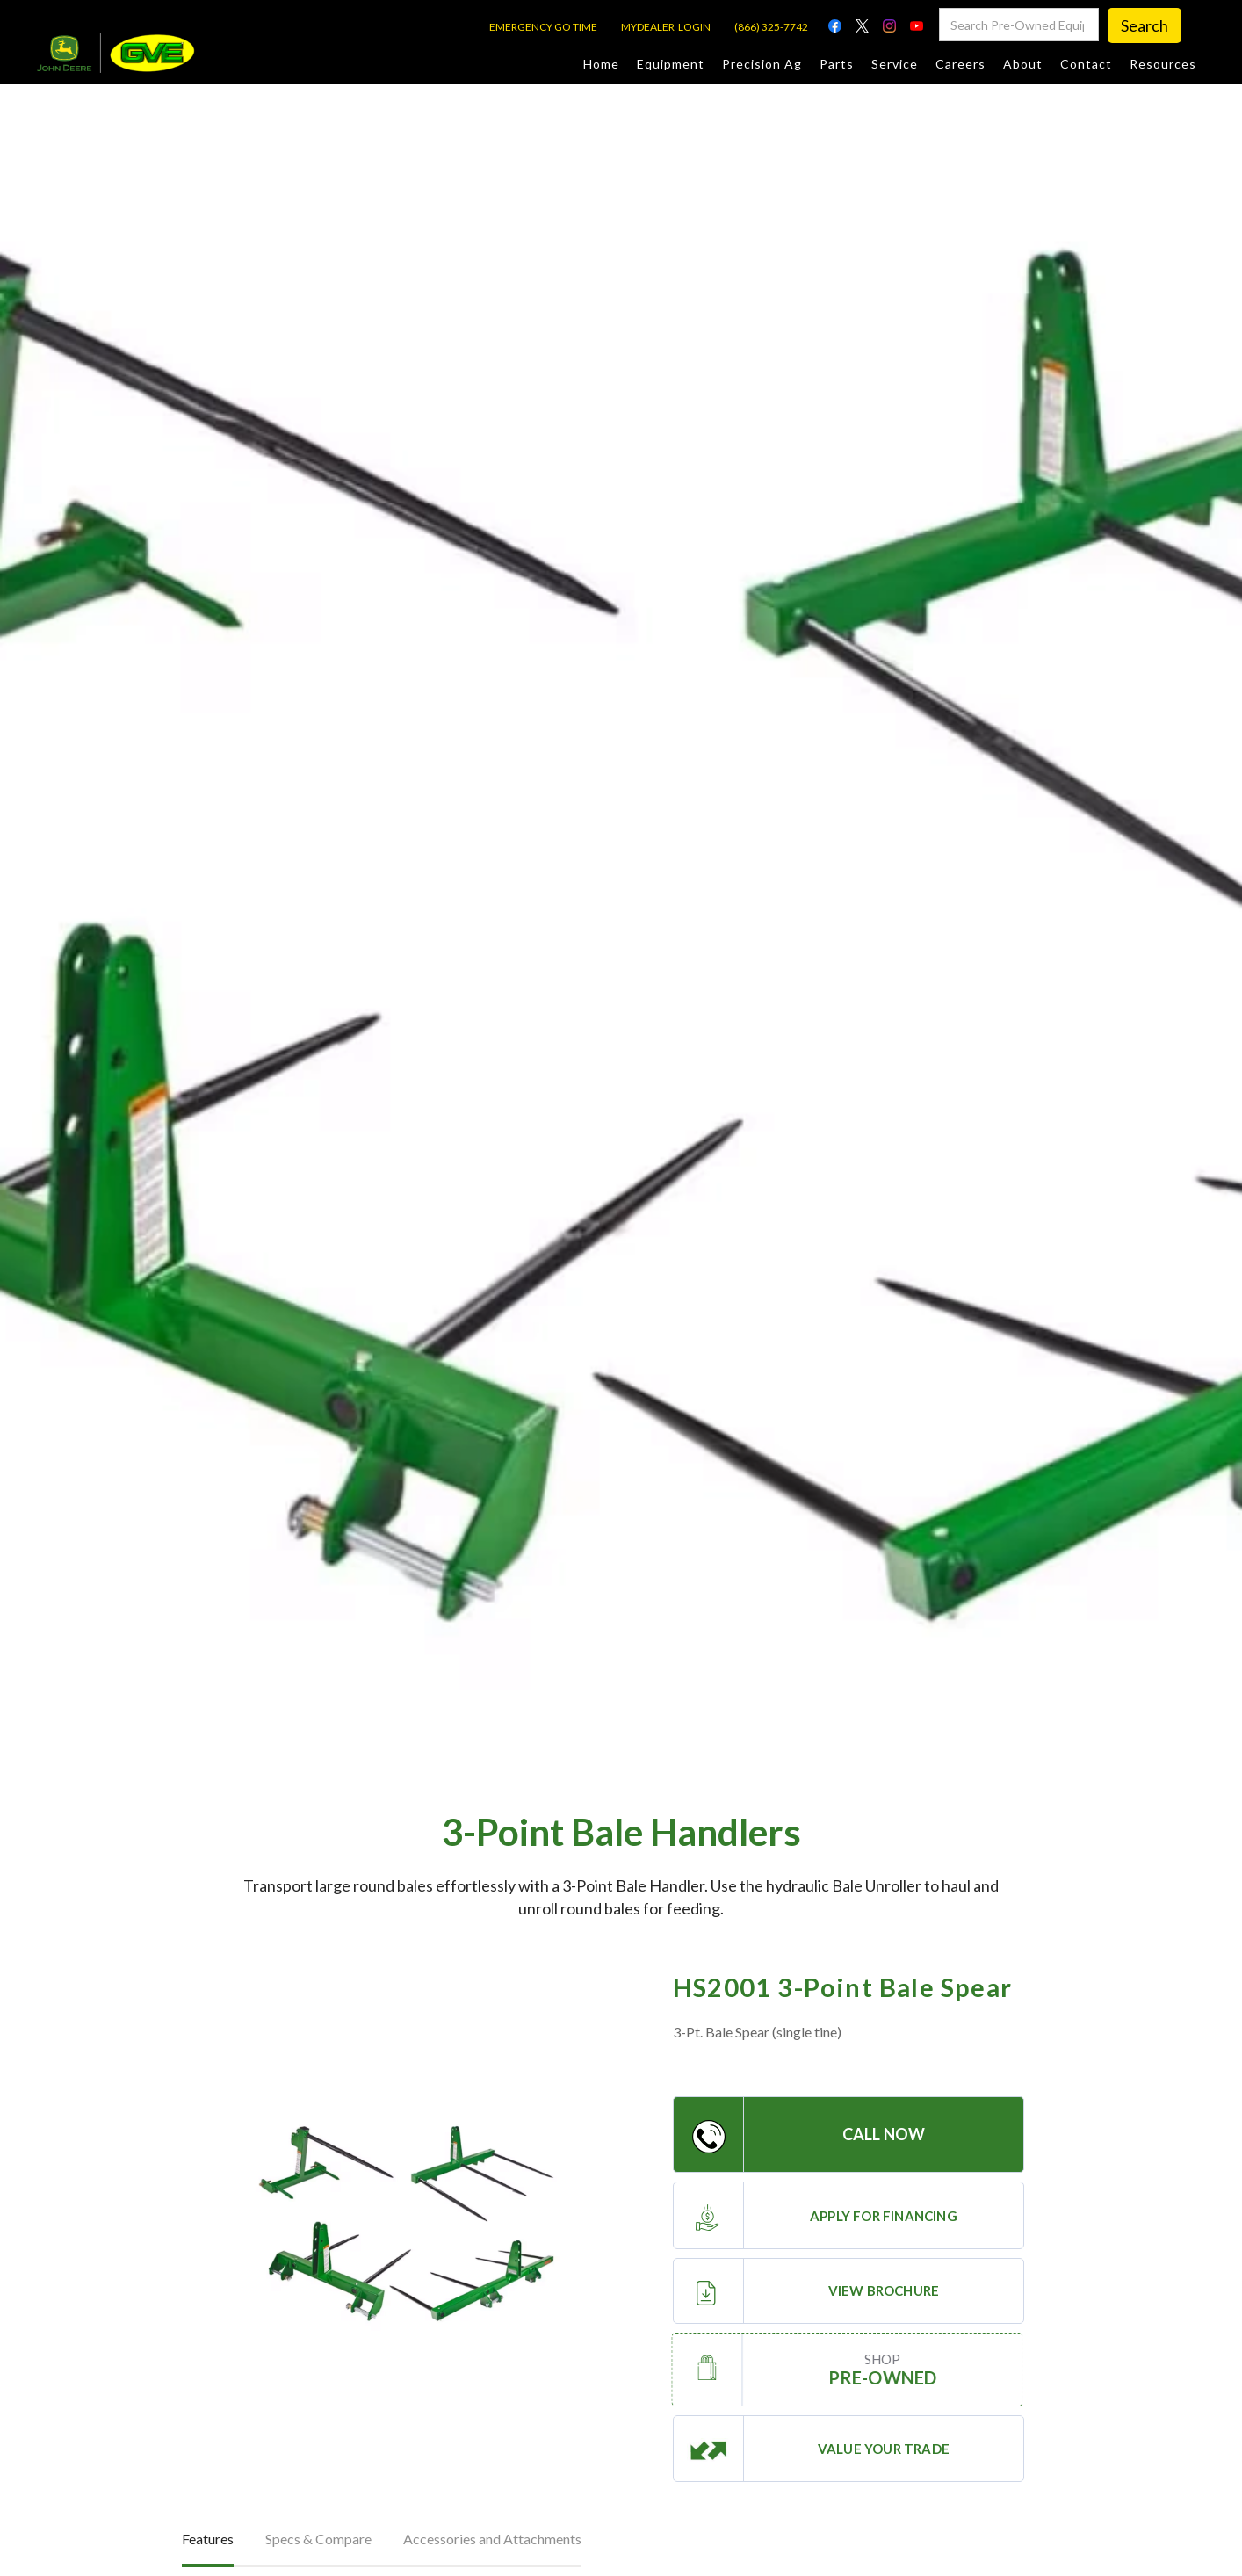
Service (894, 63)
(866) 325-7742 (771, 26)
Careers (960, 63)
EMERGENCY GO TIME (543, 26)
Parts (837, 63)
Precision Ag (762, 63)
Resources (1163, 63)
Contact (1086, 63)
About (1023, 63)
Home (601, 63)
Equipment (670, 63)
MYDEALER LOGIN (666, 26)
